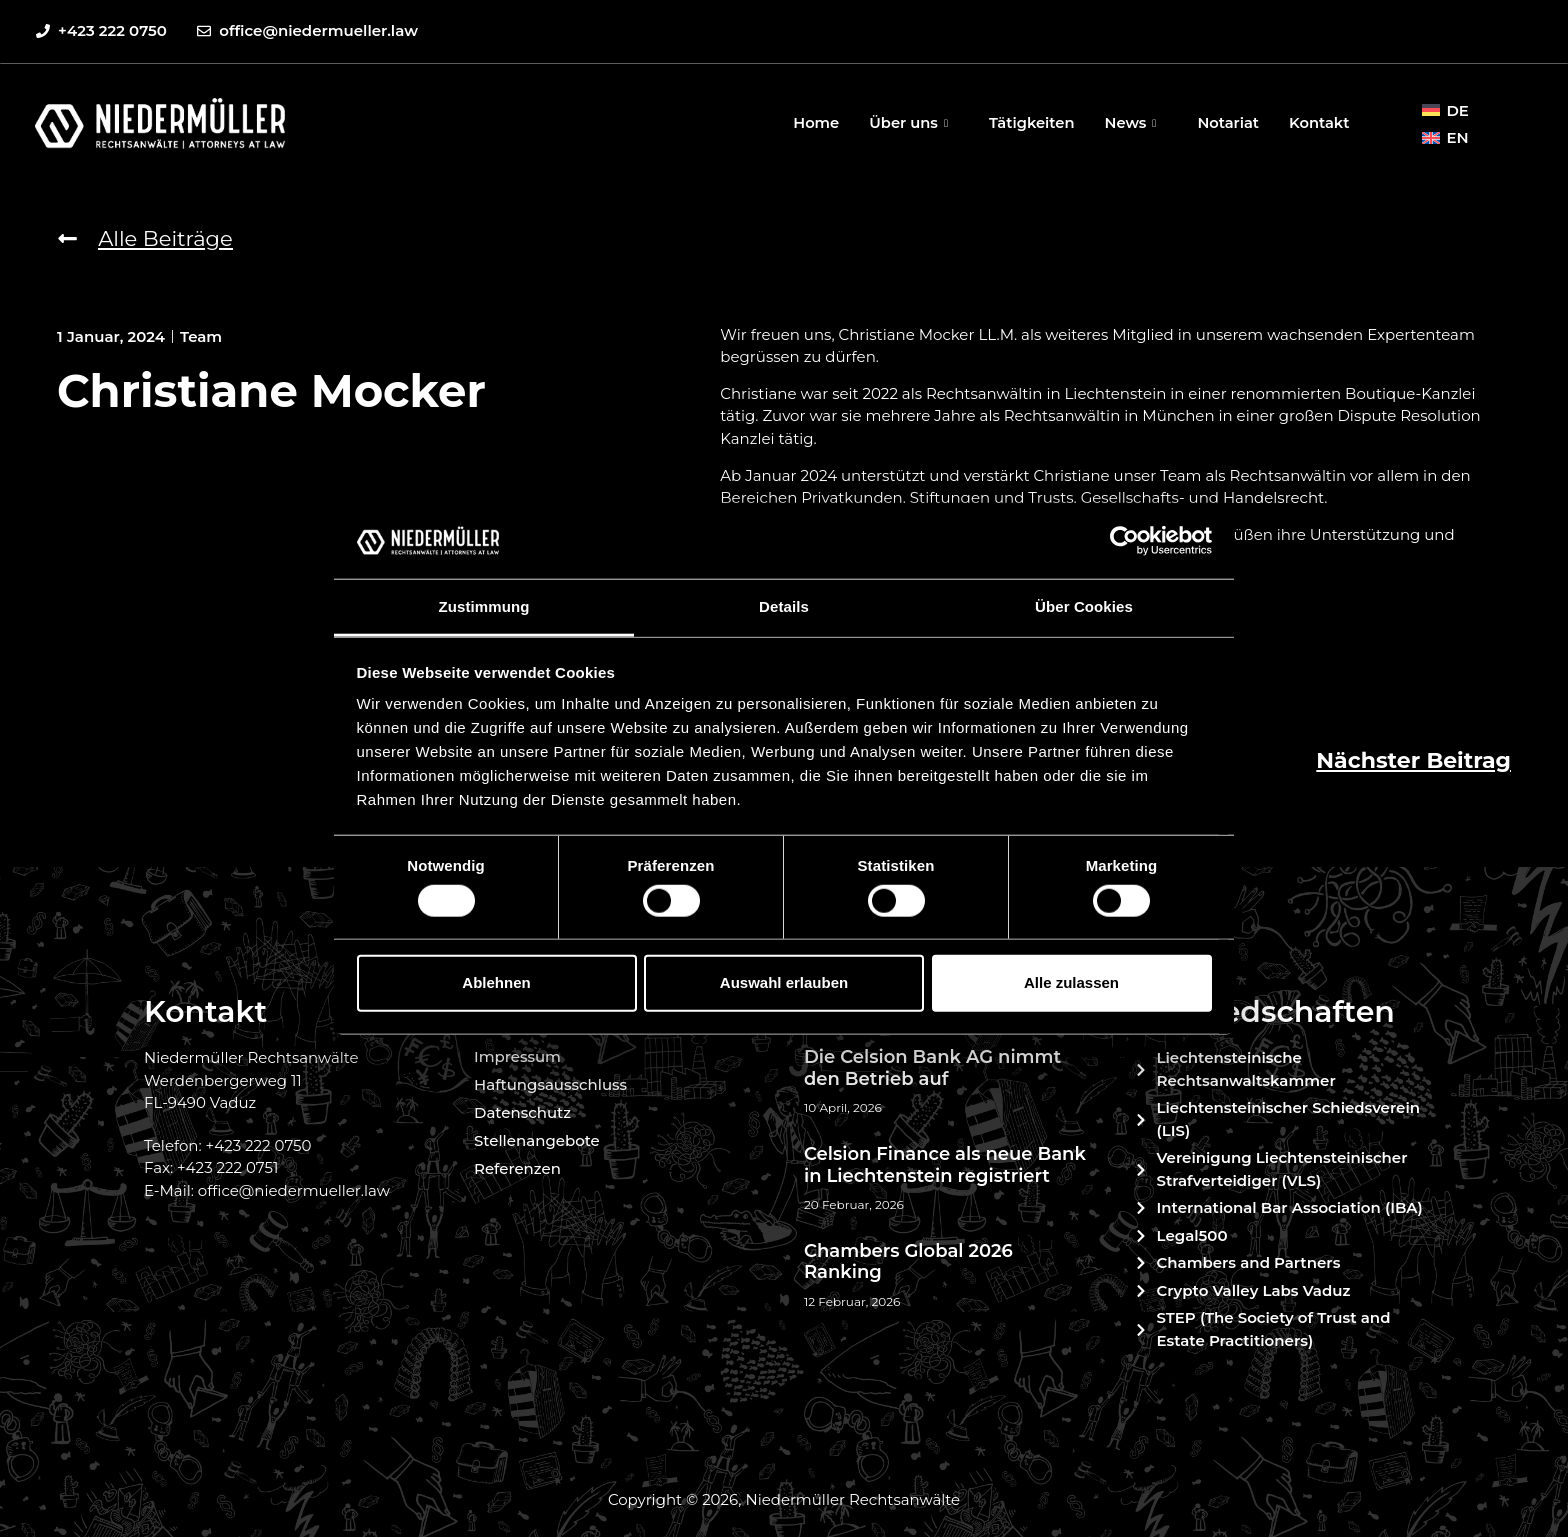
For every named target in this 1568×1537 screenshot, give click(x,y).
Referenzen (517, 1168)
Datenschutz (522, 1112)
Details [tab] (784, 606)
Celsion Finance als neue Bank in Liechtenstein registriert (945, 1165)
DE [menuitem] (1457, 110)
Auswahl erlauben (784, 982)
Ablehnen (496, 982)
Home (808, 122)
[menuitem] (1445, 110)
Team (201, 336)
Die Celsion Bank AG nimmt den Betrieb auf (932, 1068)
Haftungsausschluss (550, 1084)
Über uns (904, 122)
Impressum (517, 1056)
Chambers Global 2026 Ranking (908, 1262)
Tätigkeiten (1027, 122)
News (1130, 122)
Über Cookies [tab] (1084, 606)
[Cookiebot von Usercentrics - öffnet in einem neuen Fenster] (1124, 541)
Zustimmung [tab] (484, 606)
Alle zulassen (1071, 982)
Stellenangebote (537, 1140)
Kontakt (1319, 122)
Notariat (1226, 122)
